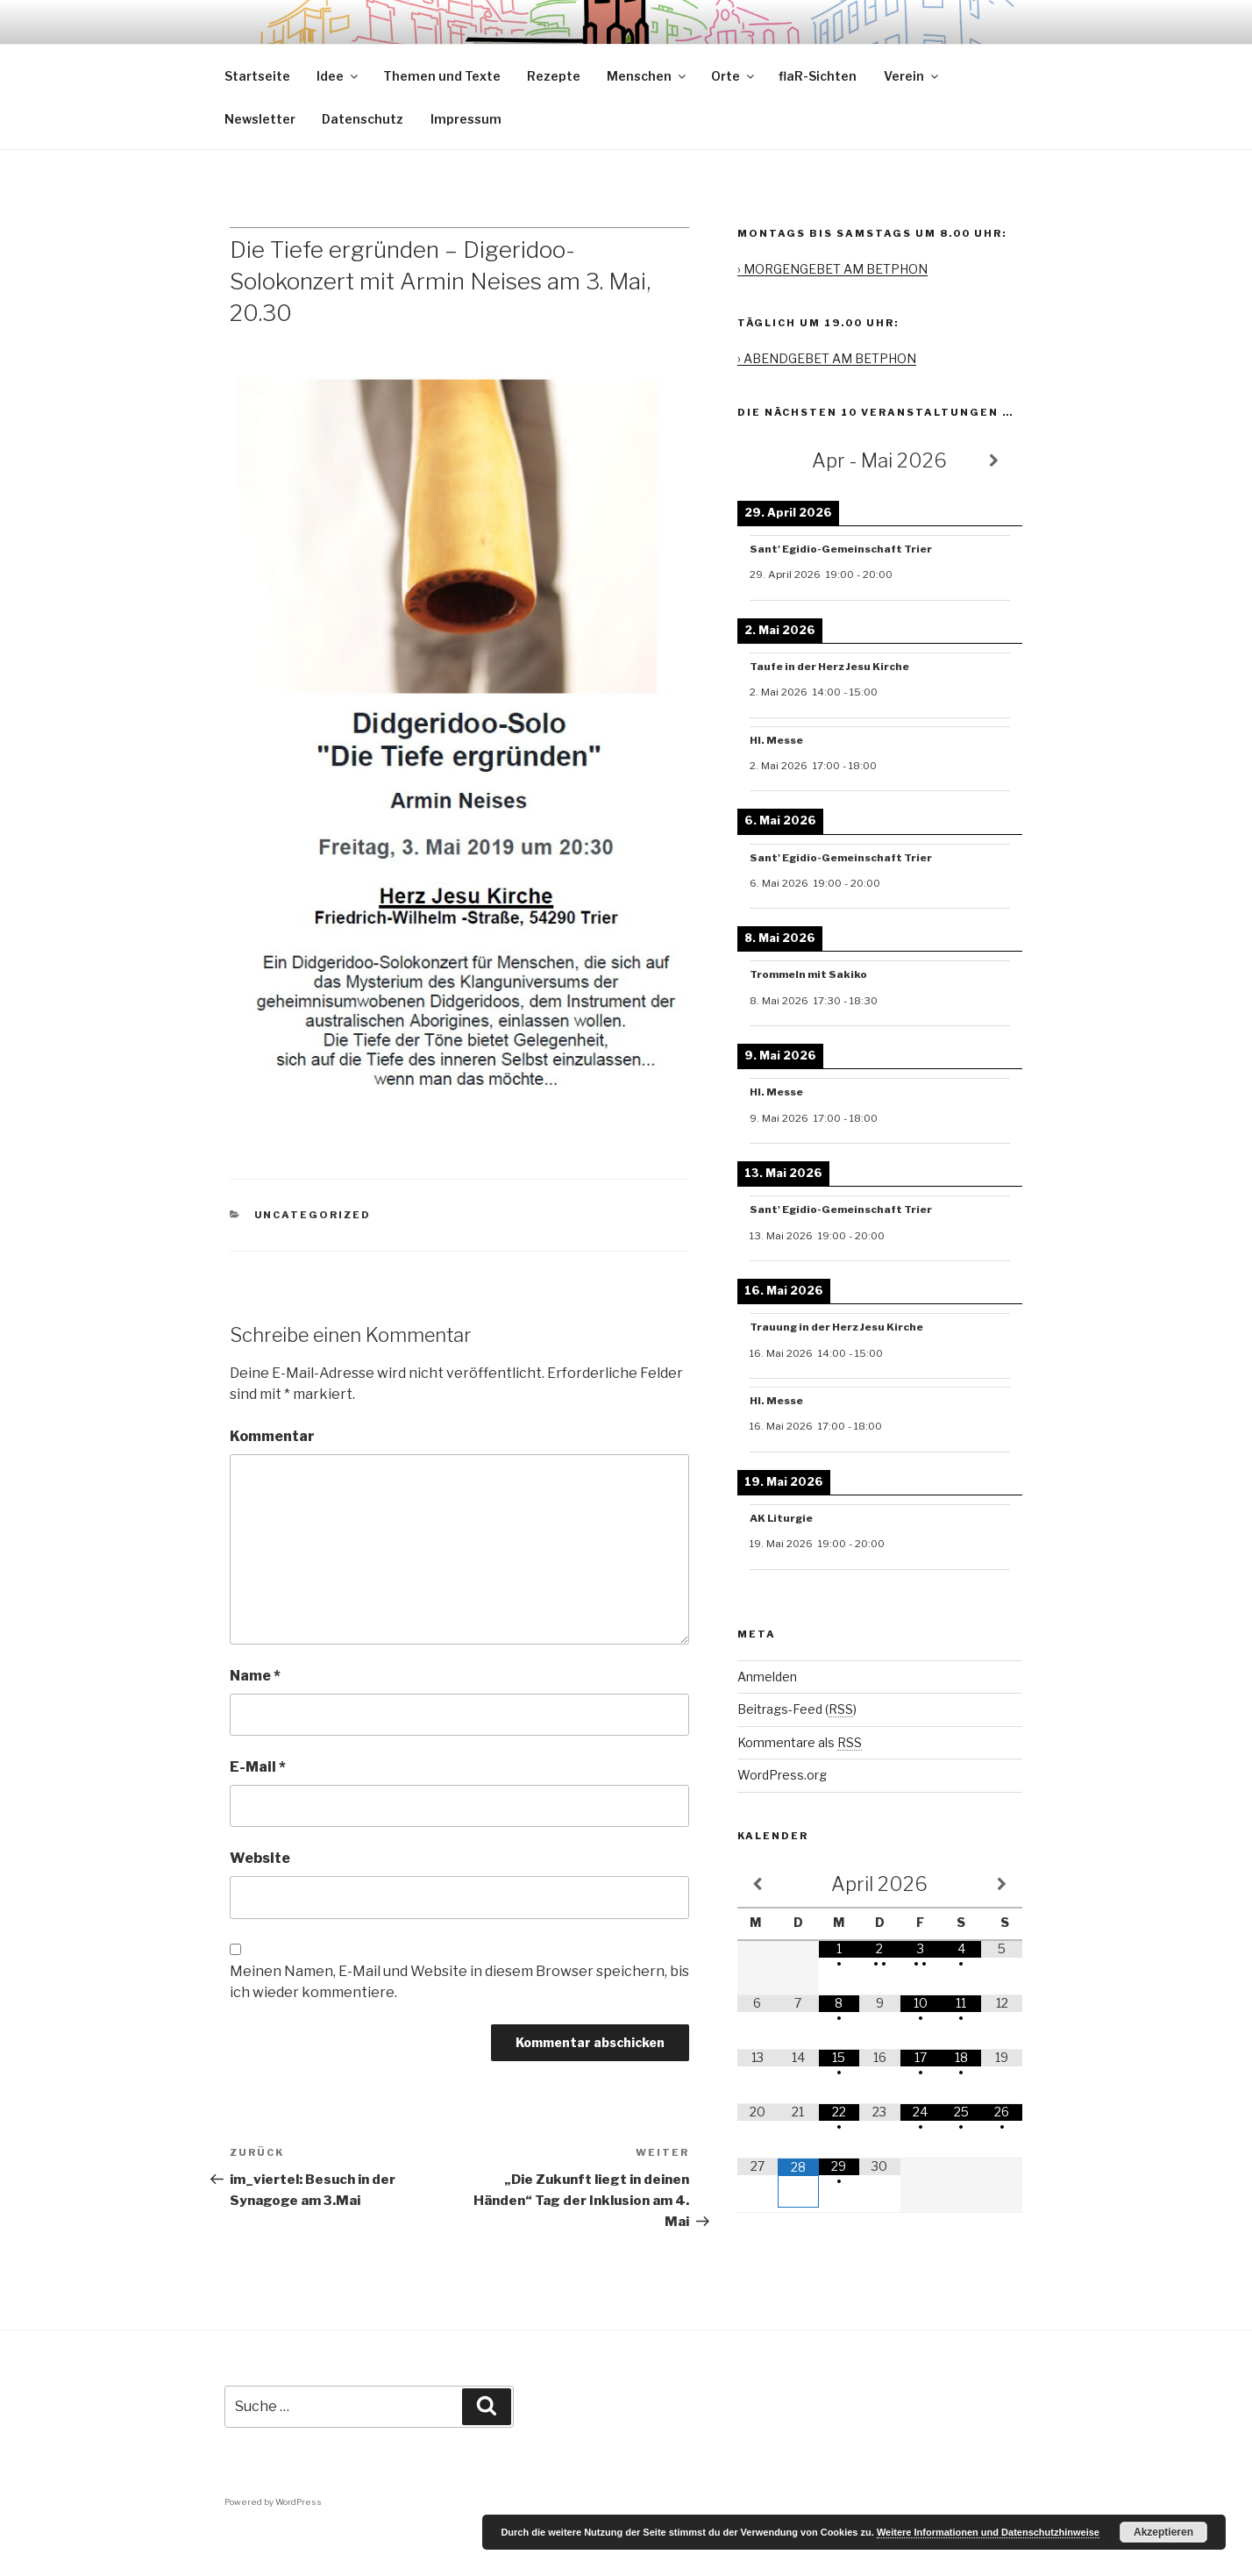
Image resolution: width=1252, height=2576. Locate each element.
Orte (734, 116)
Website (260, 1898)
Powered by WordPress (273, 2542)
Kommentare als (799, 1782)
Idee (338, 116)
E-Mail (258, 1807)
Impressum (466, 159)
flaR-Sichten (818, 116)
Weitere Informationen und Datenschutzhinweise (988, 2532)
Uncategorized (313, 1255)
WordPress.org (782, 1815)
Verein (912, 116)
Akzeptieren (1163, 2532)
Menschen (647, 116)
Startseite (257, 116)
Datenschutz (362, 159)
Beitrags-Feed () (797, 1749)
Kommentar (272, 1476)
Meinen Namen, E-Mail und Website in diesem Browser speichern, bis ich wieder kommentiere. (459, 2022)
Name (255, 1716)
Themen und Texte (442, 116)
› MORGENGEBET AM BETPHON (832, 309)
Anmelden (767, 1716)
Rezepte (553, 116)
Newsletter (259, 159)
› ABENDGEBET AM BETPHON (826, 398)
